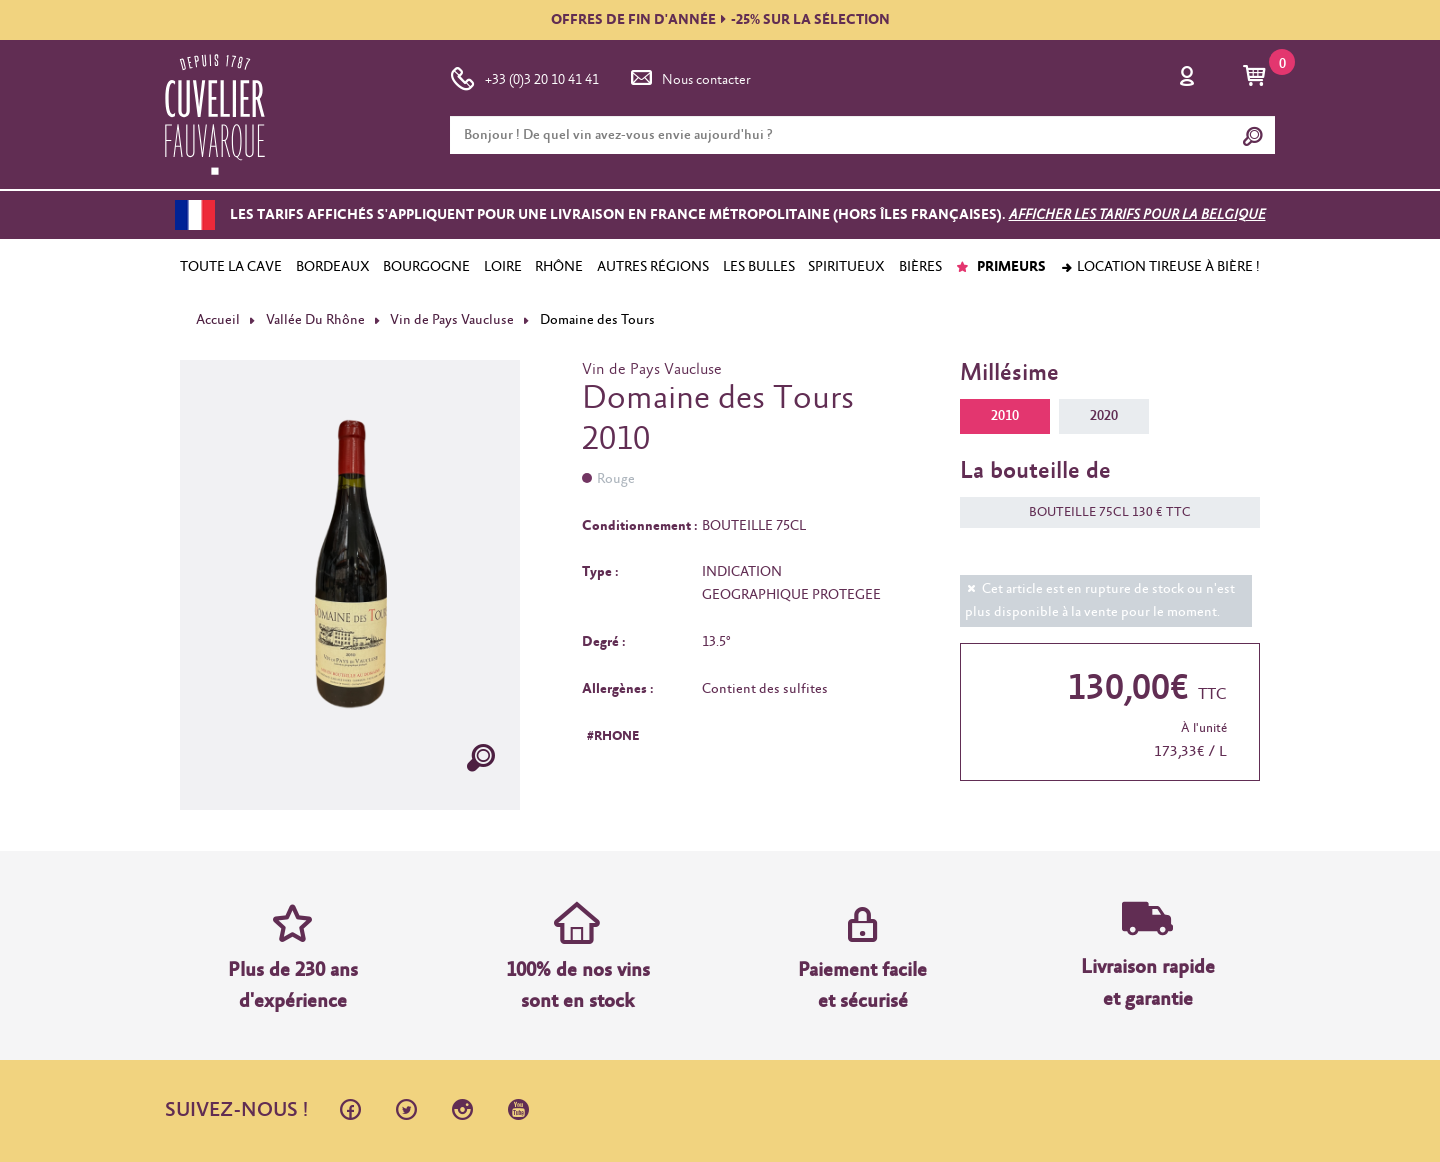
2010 (1005, 416)
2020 (1104, 416)
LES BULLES (759, 267)
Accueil (218, 320)
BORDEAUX (333, 267)
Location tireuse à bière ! (1160, 267)
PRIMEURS (1000, 267)
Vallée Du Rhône (315, 320)
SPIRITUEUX (846, 267)
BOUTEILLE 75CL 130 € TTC (1100, 512)
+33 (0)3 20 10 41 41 (524, 76)
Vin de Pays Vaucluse (452, 320)
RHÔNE (559, 267)
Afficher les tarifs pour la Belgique (1137, 215)
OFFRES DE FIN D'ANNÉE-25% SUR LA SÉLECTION (720, 20)
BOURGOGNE (426, 267)
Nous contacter (689, 76)
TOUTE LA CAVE (231, 267)
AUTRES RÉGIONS (653, 267)
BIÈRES (920, 267)
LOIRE (503, 267)
